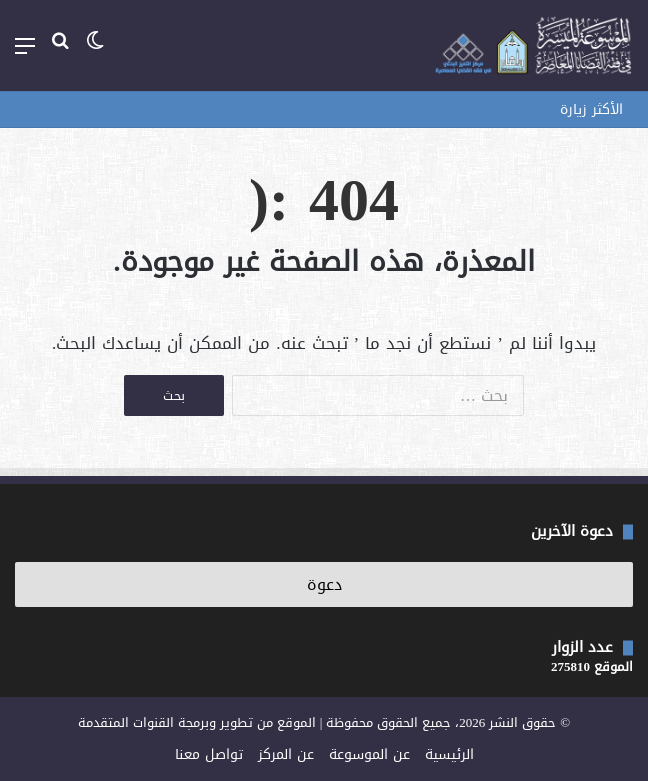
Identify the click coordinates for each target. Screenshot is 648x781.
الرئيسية (449, 754)
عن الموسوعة (369, 754)
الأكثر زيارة (591, 109)
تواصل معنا (209, 754)
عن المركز (286, 754)
